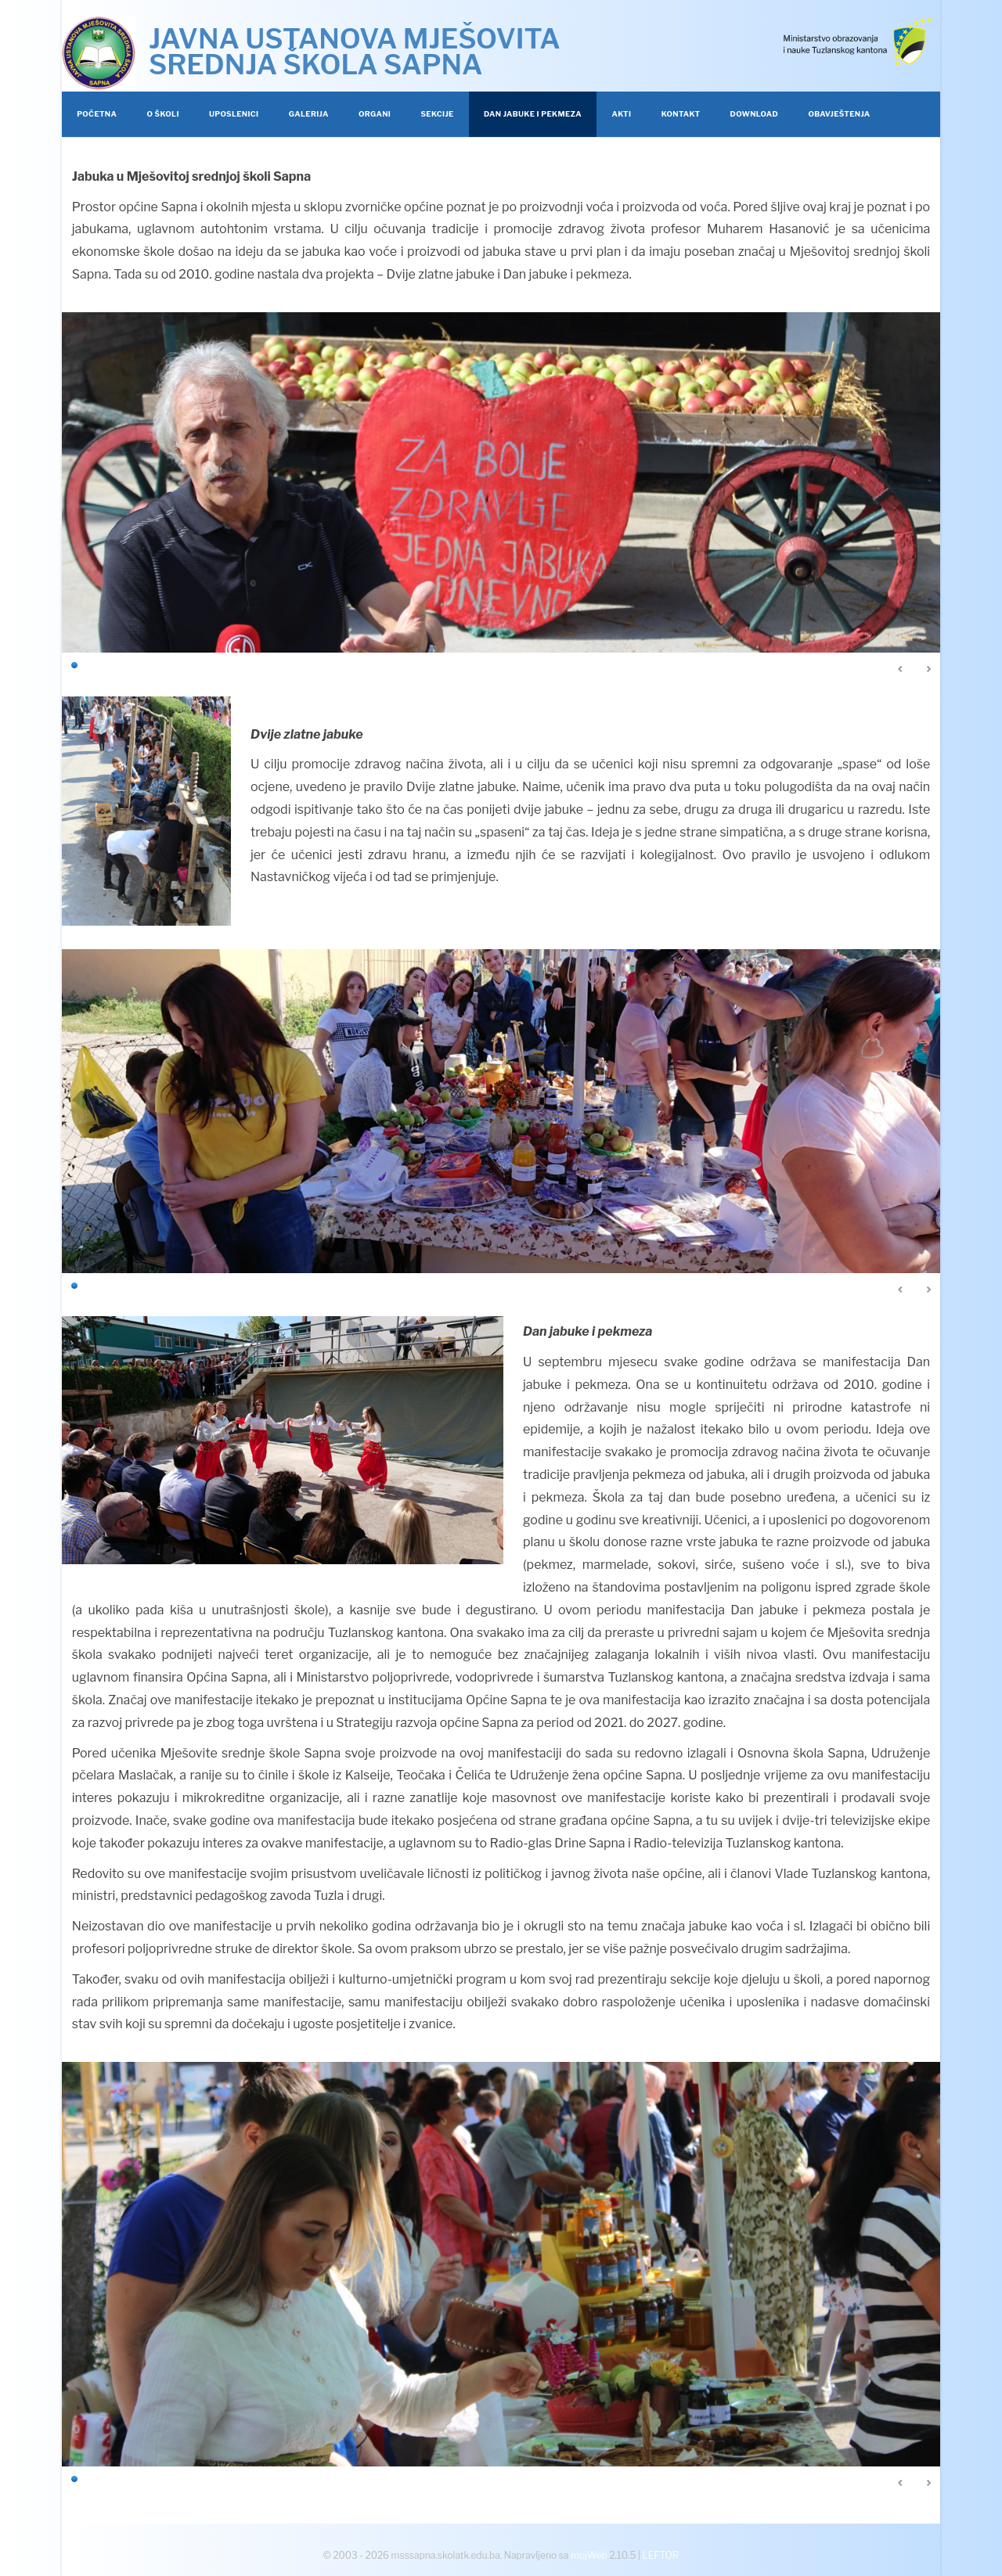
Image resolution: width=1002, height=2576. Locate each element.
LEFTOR (661, 2555)
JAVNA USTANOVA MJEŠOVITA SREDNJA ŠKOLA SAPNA (354, 51)
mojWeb (589, 2555)
